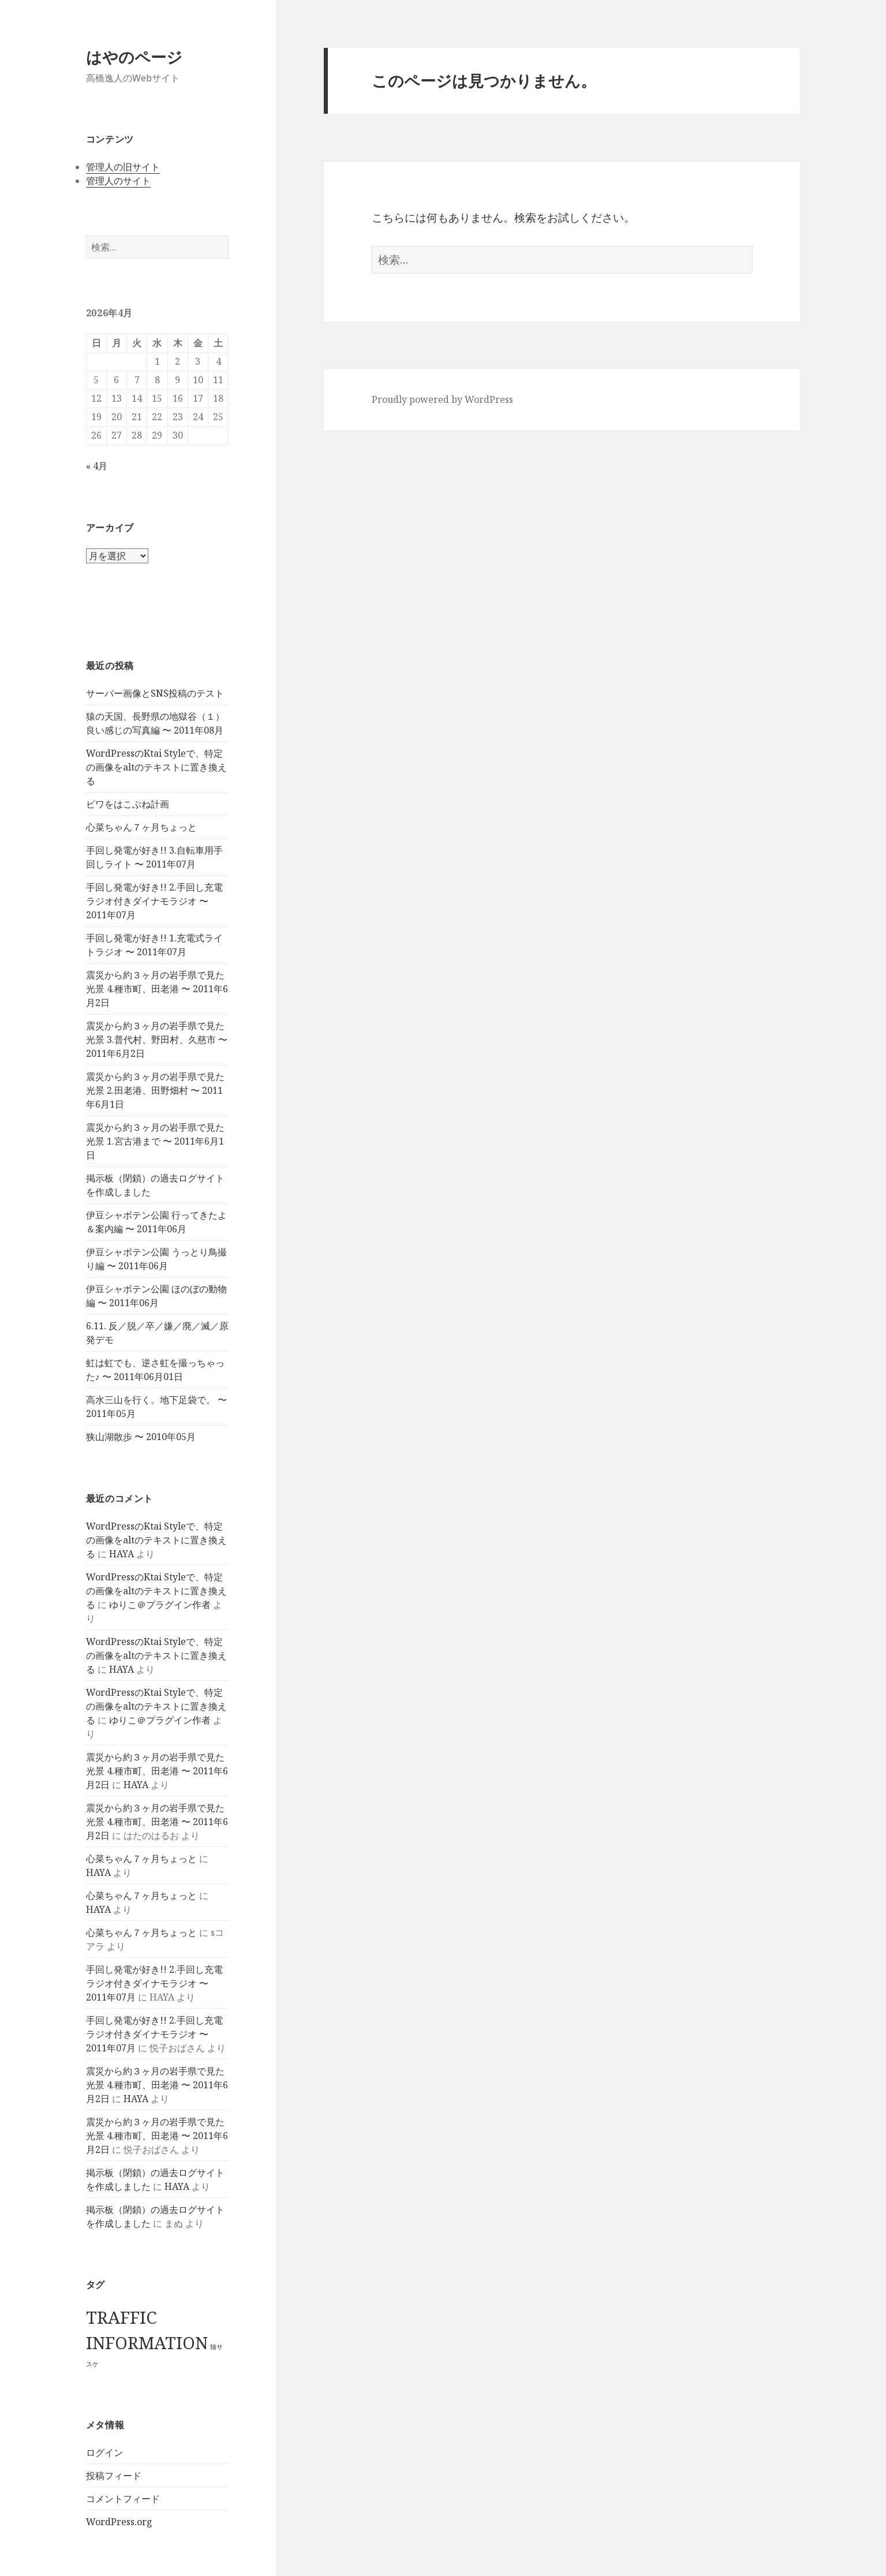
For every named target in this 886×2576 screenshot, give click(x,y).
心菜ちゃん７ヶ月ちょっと (141, 827)
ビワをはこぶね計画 (127, 804)
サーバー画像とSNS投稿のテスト (155, 693)
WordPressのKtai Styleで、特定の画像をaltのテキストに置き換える (156, 767)
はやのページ (134, 57)
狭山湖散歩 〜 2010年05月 (141, 1436)
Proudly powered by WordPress (442, 399)
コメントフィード (123, 2498)
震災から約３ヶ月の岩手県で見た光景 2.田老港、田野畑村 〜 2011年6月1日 (155, 1090)
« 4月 (96, 465)
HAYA (121, 1553)
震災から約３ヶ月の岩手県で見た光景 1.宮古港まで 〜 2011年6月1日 (155, 1141)
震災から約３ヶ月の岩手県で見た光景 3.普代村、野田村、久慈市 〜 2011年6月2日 (156, 1039)
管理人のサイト (118, 180)
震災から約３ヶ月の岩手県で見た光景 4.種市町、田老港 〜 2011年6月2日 (157, 989)
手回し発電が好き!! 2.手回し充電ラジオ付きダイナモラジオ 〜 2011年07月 (154, 901)
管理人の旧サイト (123, 166)
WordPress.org (119, 2521)
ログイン (104, 2452)
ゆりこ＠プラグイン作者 (160, 1604)
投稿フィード (113, 2475)
